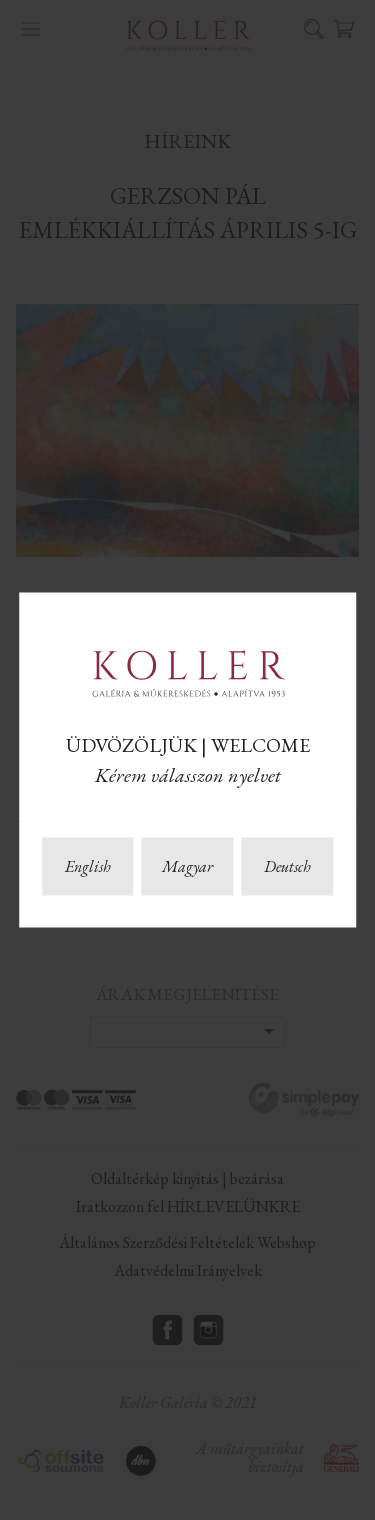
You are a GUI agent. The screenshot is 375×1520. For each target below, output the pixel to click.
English (88, 866)
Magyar (187, 866)
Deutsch (287, 866)
